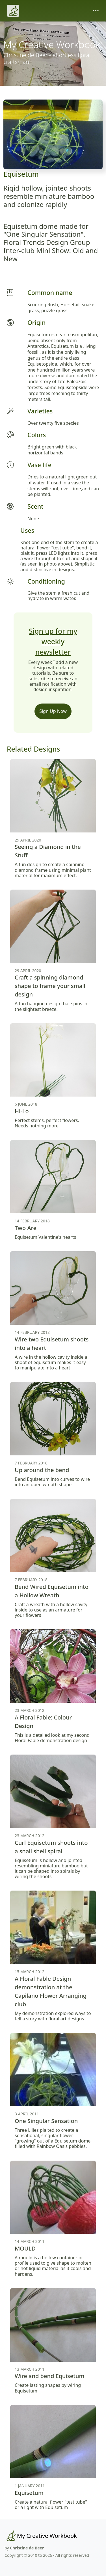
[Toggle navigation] (95, 10)
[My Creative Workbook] (41, 2535)
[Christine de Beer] (13, 10)
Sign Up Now (53, 711)
